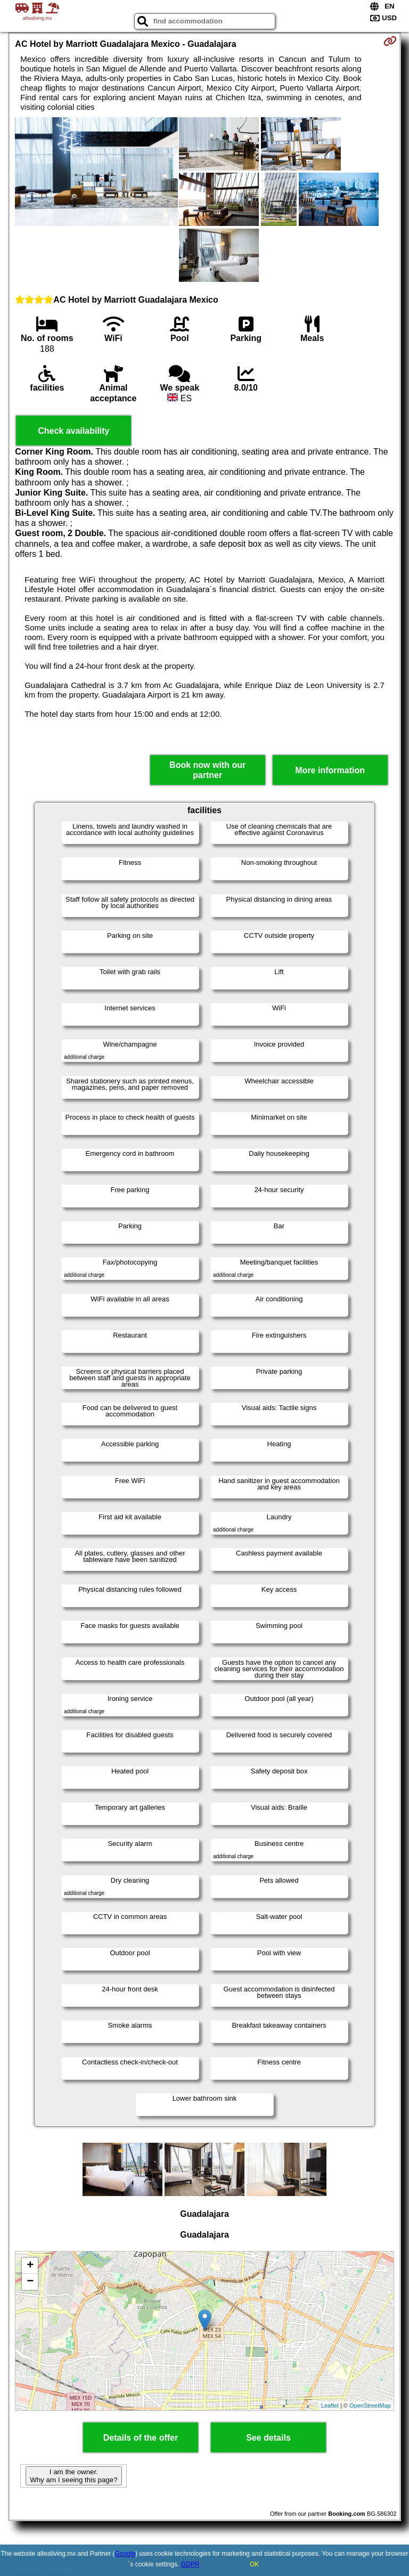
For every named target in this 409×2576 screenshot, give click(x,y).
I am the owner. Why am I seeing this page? (73, 2476)
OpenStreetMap (370, 2405)
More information (330, 770)
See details (268, 2437)
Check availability (73, 430)
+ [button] (30, 2266)
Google (125, 2553)
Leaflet (330, 2405)
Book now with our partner (207, 770)
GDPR (190, 2564)
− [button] (30, 2282)
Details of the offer (140, 2437)
